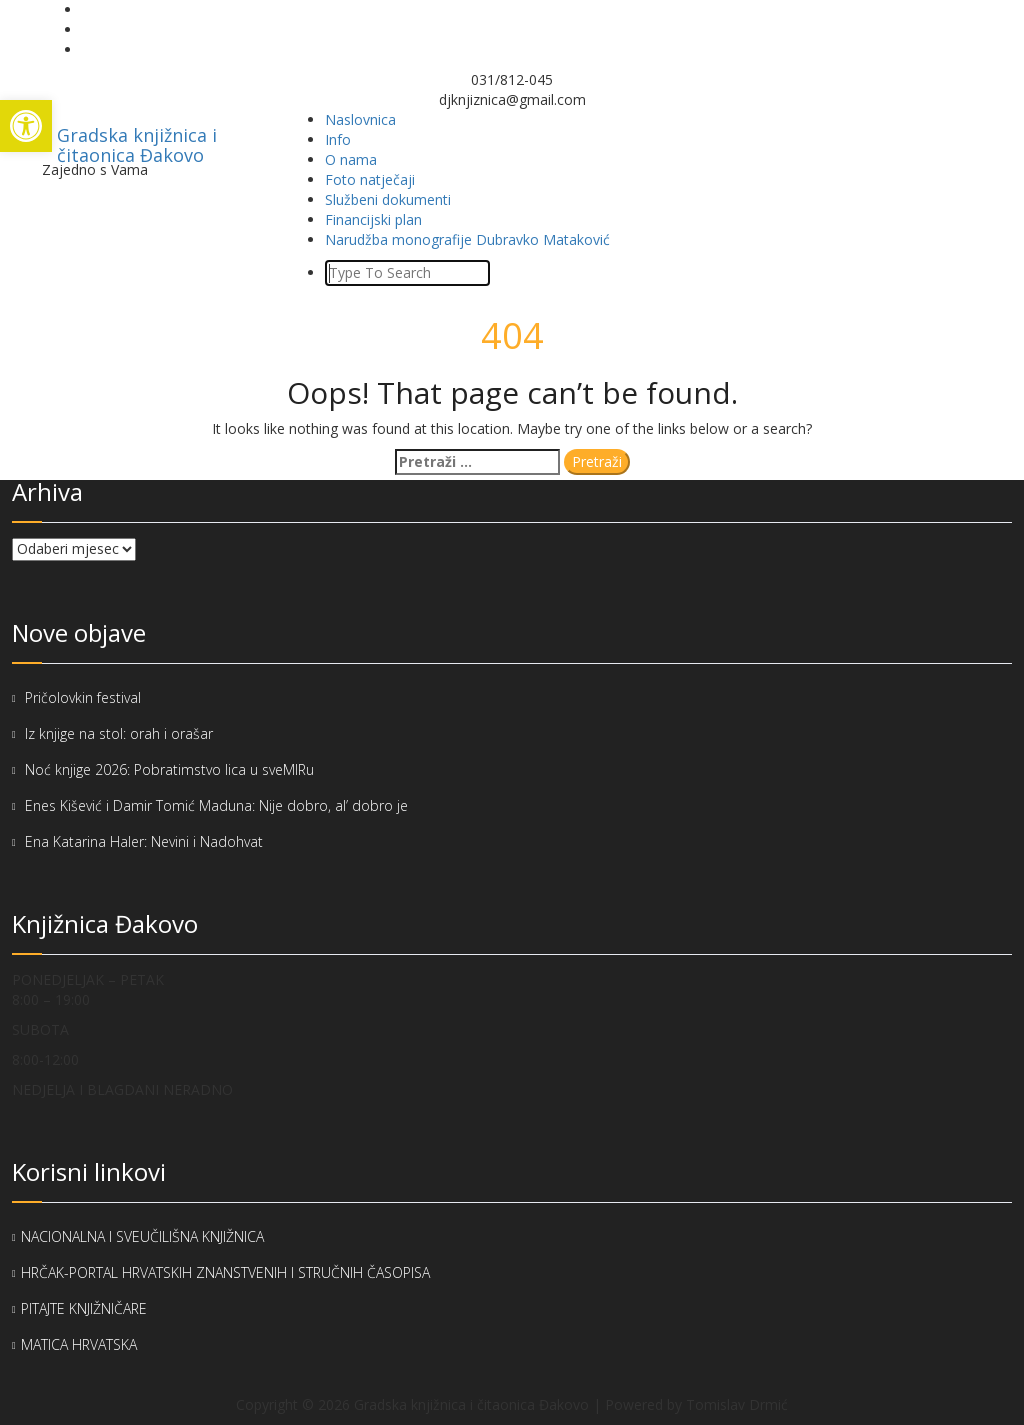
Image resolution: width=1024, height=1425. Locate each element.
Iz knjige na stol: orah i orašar (119, 733)
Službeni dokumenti (388, 199)
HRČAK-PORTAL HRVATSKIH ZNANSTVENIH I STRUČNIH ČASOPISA (225, 1272)
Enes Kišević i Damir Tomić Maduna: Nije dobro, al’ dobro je (216, 805)
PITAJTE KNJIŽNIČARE (84, 1308)
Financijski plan (373, 219)
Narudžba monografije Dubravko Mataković (467, 239)
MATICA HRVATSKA (79, 1344)
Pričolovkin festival (83, 697)
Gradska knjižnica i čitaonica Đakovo (137, 141)
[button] (26, 126)
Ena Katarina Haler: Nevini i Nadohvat (144, 841)
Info (338, 139)
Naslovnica (360, 119)
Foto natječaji (370, 179)
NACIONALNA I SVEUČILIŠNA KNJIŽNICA (142, 1236)
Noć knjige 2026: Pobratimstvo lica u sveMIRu (171, 769)
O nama (351, 159)
